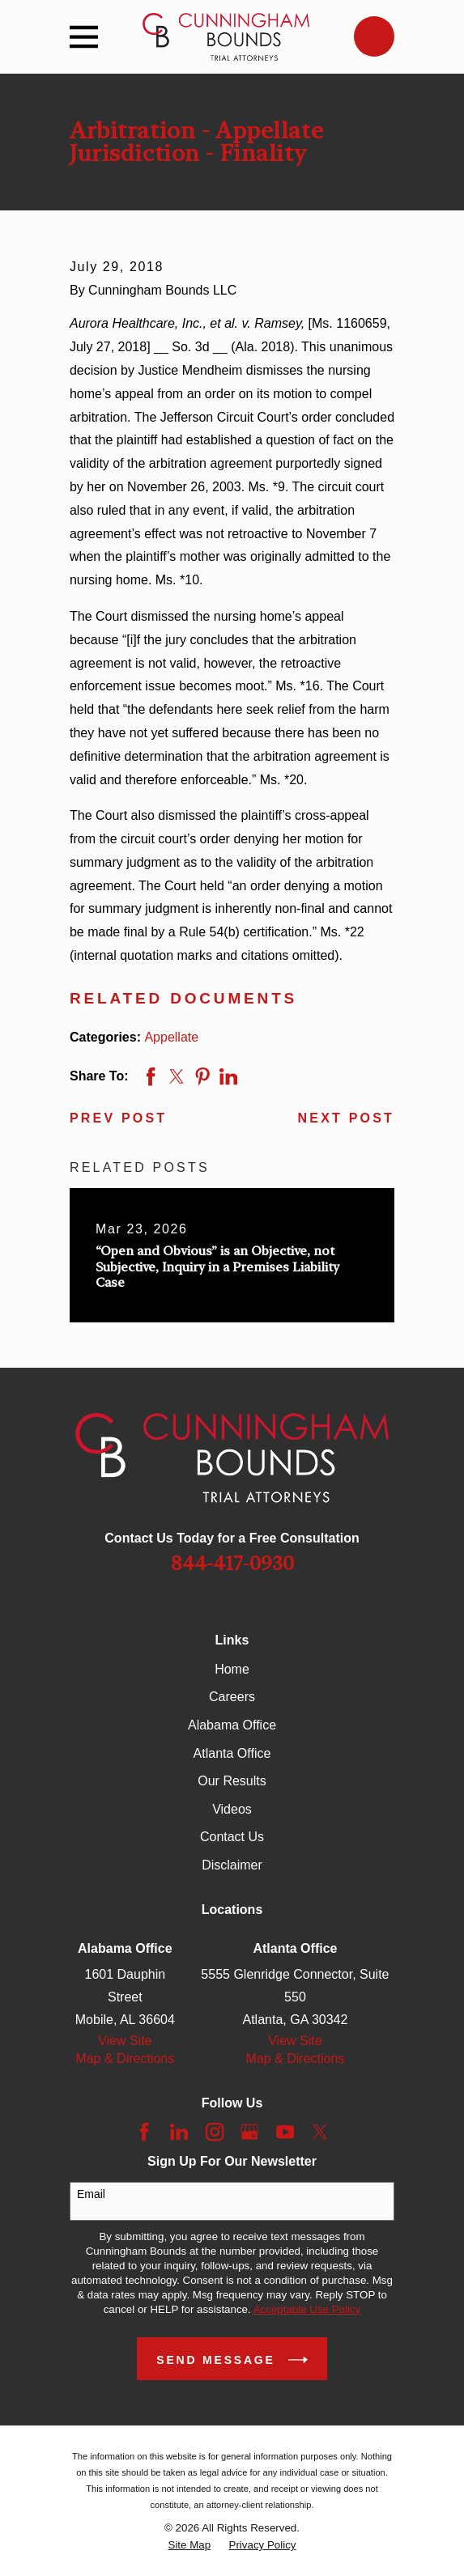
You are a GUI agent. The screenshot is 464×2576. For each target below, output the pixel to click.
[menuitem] (189, 2545)
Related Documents (183, 998)
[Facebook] (144, 2132)
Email (91, 2194)
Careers (232, 1697)
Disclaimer (232, 1865)
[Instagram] (214, 2132)
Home (232, 1669)
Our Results (232, 1781)
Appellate (171, 1037)
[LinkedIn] (179, 2132)
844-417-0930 (232, 1563)
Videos (232, 1809)
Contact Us (232, 1837)
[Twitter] (320, 2132)
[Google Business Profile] (249, 2132)
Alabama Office (232, 1725)
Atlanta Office (232, 1753)
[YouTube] (285, 2132)
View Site (124, 2041)
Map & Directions (124, 2058)
